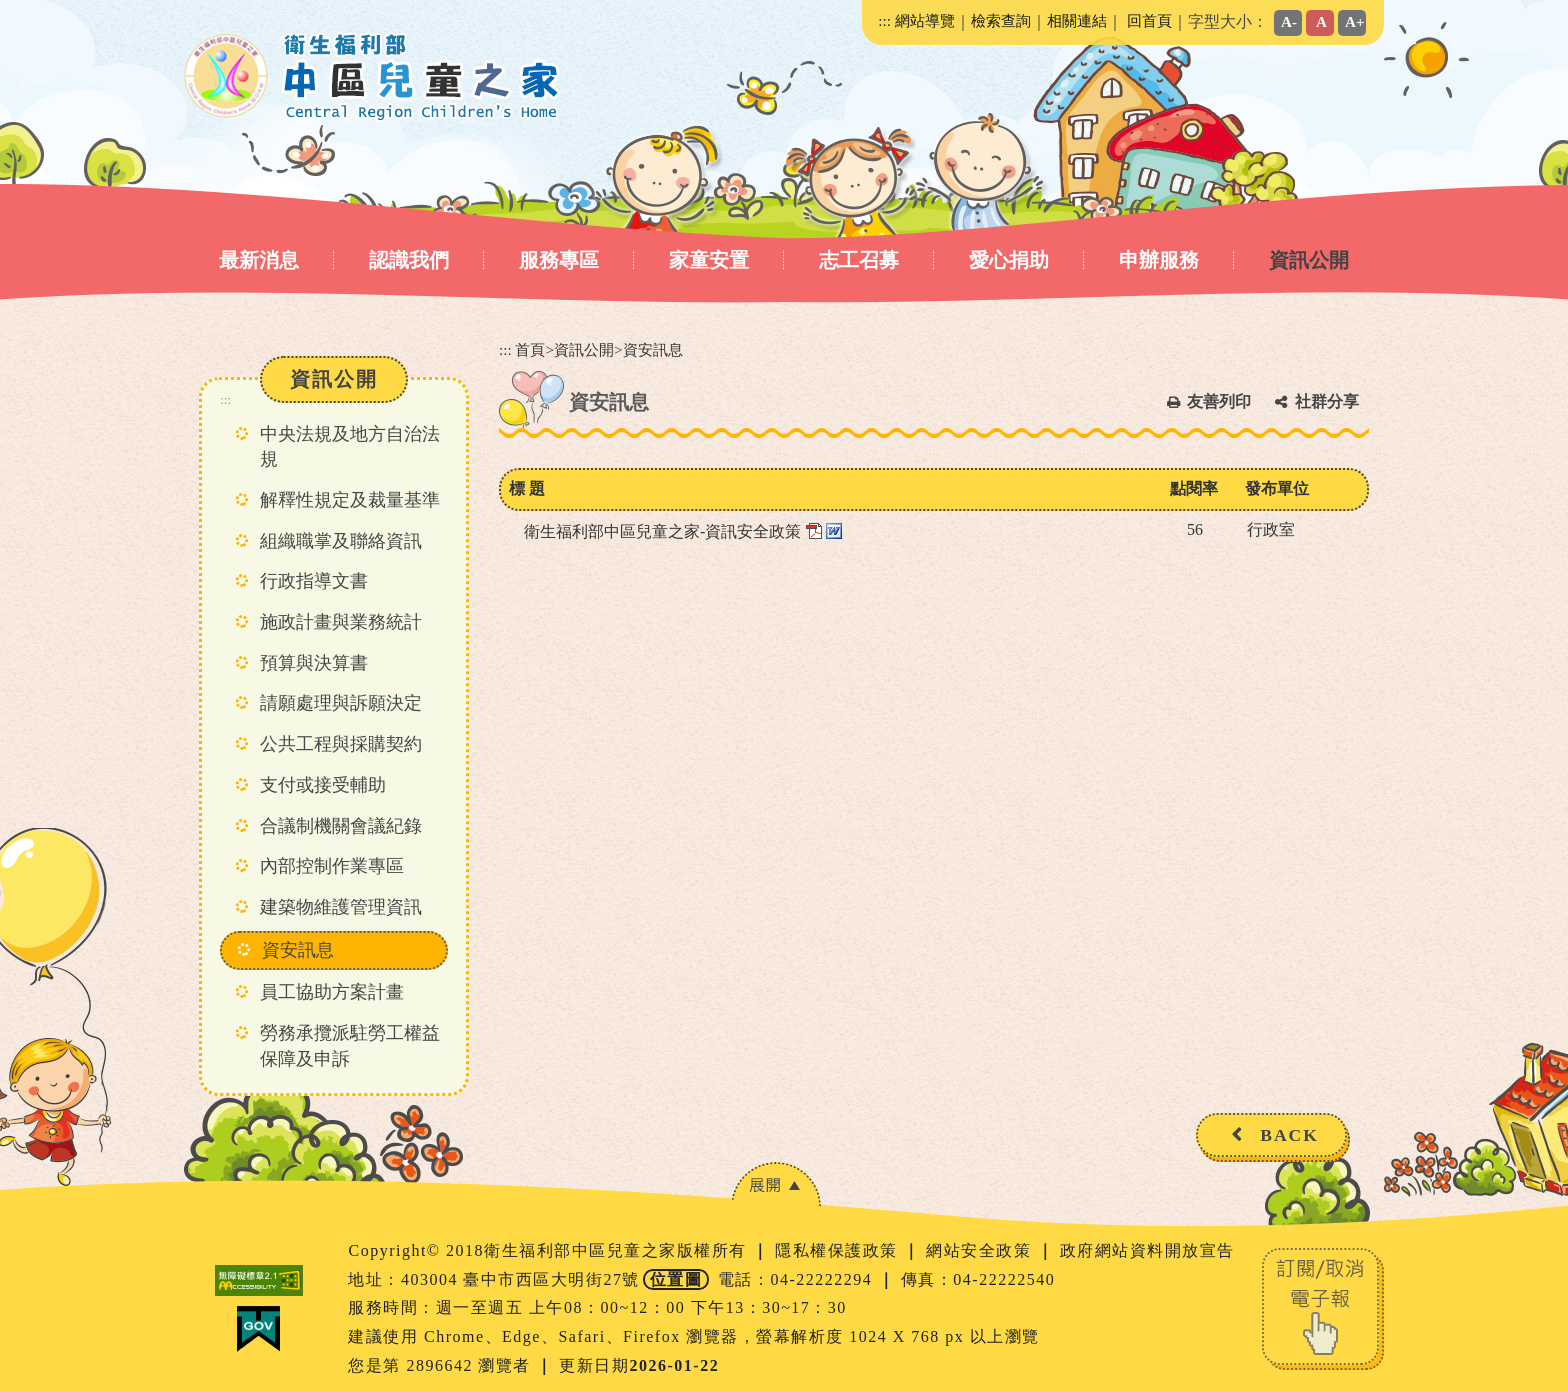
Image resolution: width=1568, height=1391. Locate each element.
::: (884, 20)
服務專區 (559, 260)
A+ (1355, 21)
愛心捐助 (1009, 260)
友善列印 (1219, 401)
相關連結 (1077, 20)
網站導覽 (925, 20)
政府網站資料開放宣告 (1147, 1250)
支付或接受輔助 (323, 785)
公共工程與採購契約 (341, 744)
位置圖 (676, 1279)
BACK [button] (1289, 1135)
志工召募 (859, 260)
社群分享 (1327, 401)
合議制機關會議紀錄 (341, 826)
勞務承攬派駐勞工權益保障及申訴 (350, 1046)
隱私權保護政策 (839, 1250)
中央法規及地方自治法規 (350, 447)
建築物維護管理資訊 (341, 907)
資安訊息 (298, 950)
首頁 (530, 349)
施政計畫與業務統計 (341, 622)
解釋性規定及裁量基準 (350, 500)
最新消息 (259, 260)
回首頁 (1149, 20)
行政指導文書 (314, 581)
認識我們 (409, 260)
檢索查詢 (1001, 20)
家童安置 (709, 260)
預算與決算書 (314, 663)
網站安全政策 (981, 1250)
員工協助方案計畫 (332, 992)
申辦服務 (1159, 260)
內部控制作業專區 (332, 866)
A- (1289, 21)
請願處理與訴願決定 (341, 703)
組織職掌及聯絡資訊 (341, 541)
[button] (776, 1184)
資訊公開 (1309, 260)
